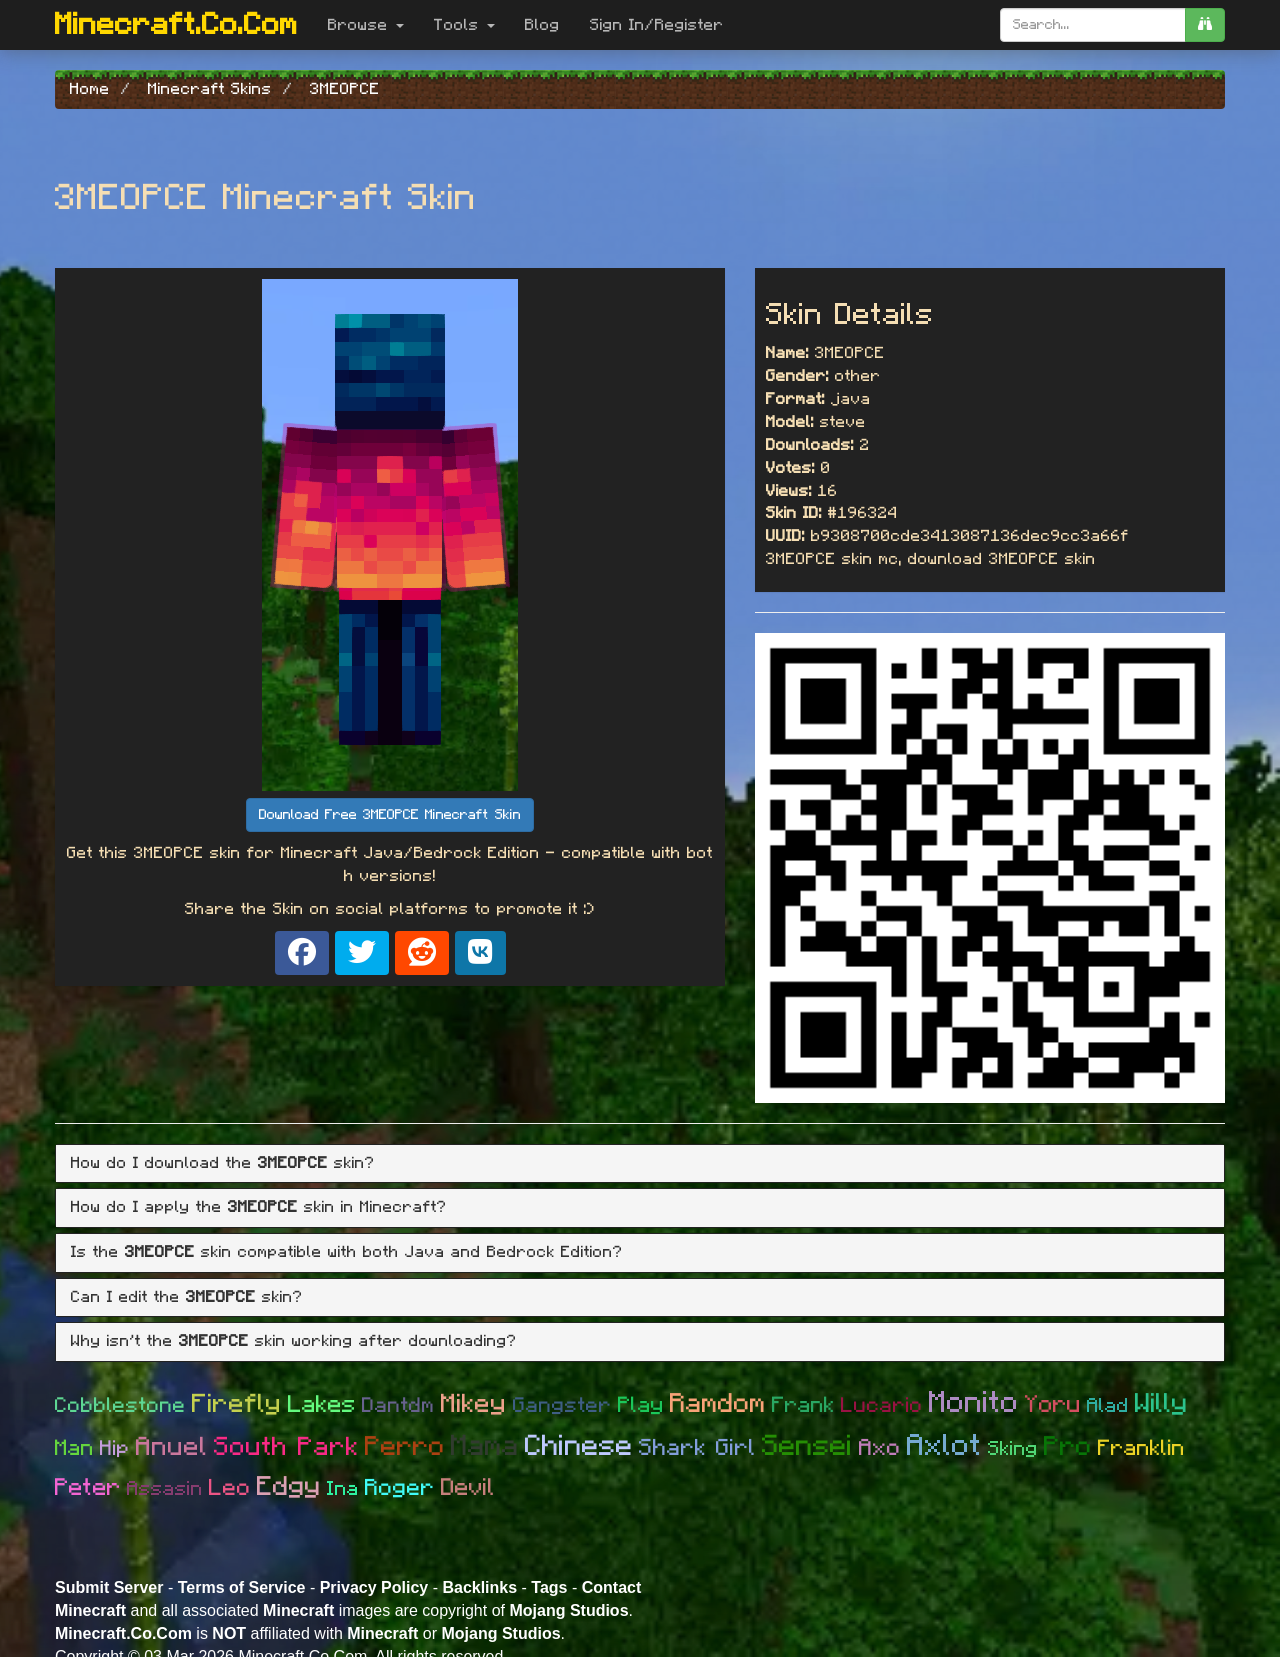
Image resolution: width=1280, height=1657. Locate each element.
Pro (1068, 1446)
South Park (286, 1447)
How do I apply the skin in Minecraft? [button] (259, 1207)
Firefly (237, 1404)
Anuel (172, 1447)
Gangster (562, 1405)
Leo (230, 1488)
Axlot (944, 1446)
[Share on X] (362, 953)
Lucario (882, 1405)
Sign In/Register (657, 25)
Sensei (807, 1446)
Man (74, 1448)
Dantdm (398, 1405)
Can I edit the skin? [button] (187, 1297)
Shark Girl (697, 1448)
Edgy (289, 1486)
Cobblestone (120, 1405)
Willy (1161, 1403)
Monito (974, 1403)
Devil (468, 1488)
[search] (1205, 25)
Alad (1108, 1406)
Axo (880, 1448)
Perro (405, 1446)
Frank (803, 1405)
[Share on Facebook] (302, 953)
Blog (542, 25)
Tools (464, 25)
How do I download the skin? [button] (223, 1163)
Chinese (579, 1446)
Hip (115, 1448)
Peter (88, 1488)
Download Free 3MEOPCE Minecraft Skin (390, 815)
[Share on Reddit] (422, 953)
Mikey (474, 1404)
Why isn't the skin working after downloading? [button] (294, 1341)
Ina (343, 1489)
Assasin (165, 1489)
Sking (1013, 1449)
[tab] (640, 1164)
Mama (485, 1446)
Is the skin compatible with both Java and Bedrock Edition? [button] (347, 1252)
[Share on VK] (480, 953)
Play (641, 1405)
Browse (366, 25)
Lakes (322, 1405)
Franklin (1141, 1448)
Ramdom (718, 1403)
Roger (400, 1488)
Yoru (1053, 1405)
